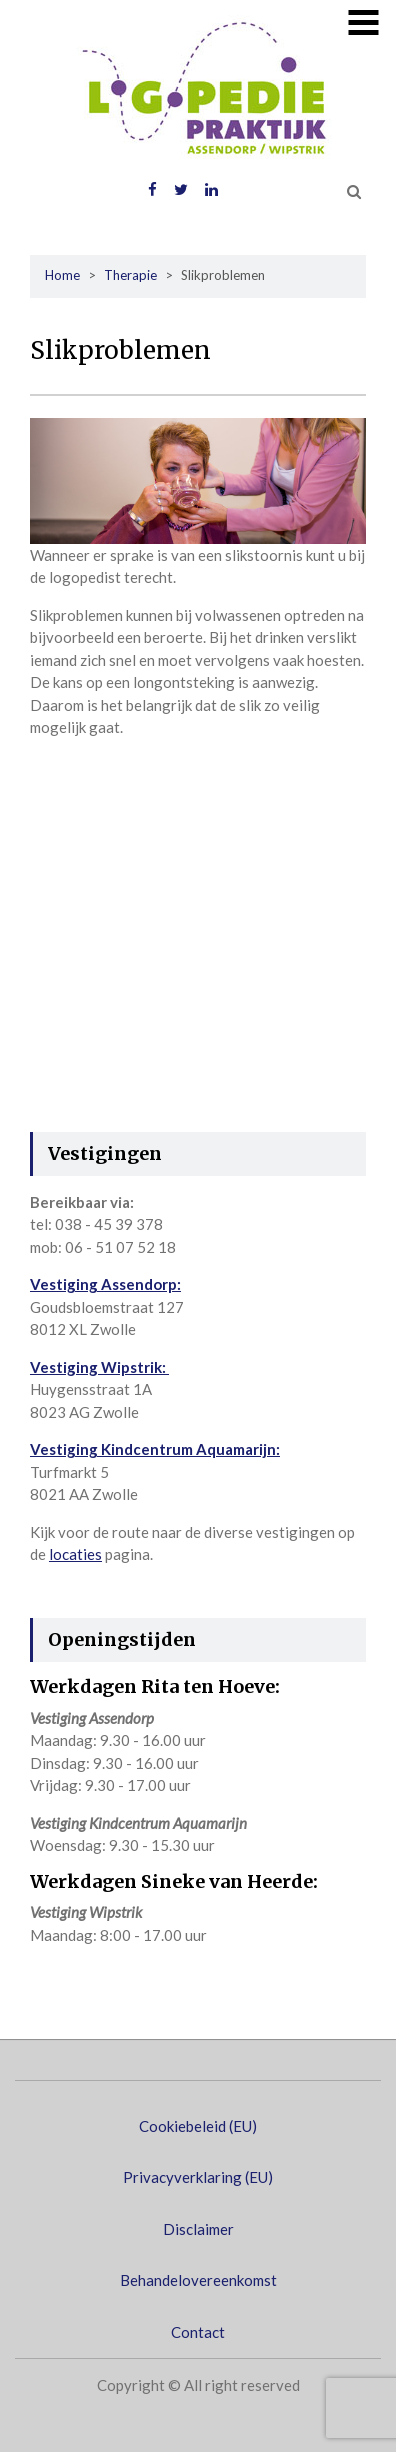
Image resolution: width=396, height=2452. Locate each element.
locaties (75, 1554)
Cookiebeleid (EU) (198, 2126)
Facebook (152, 190)
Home (62, 275)
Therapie (130, 275)
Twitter (181, 190)
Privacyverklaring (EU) (198, 2177)
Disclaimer (198, 2229)
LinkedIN (211, 190)
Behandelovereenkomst (198, 2280)
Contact (198, 2332)
